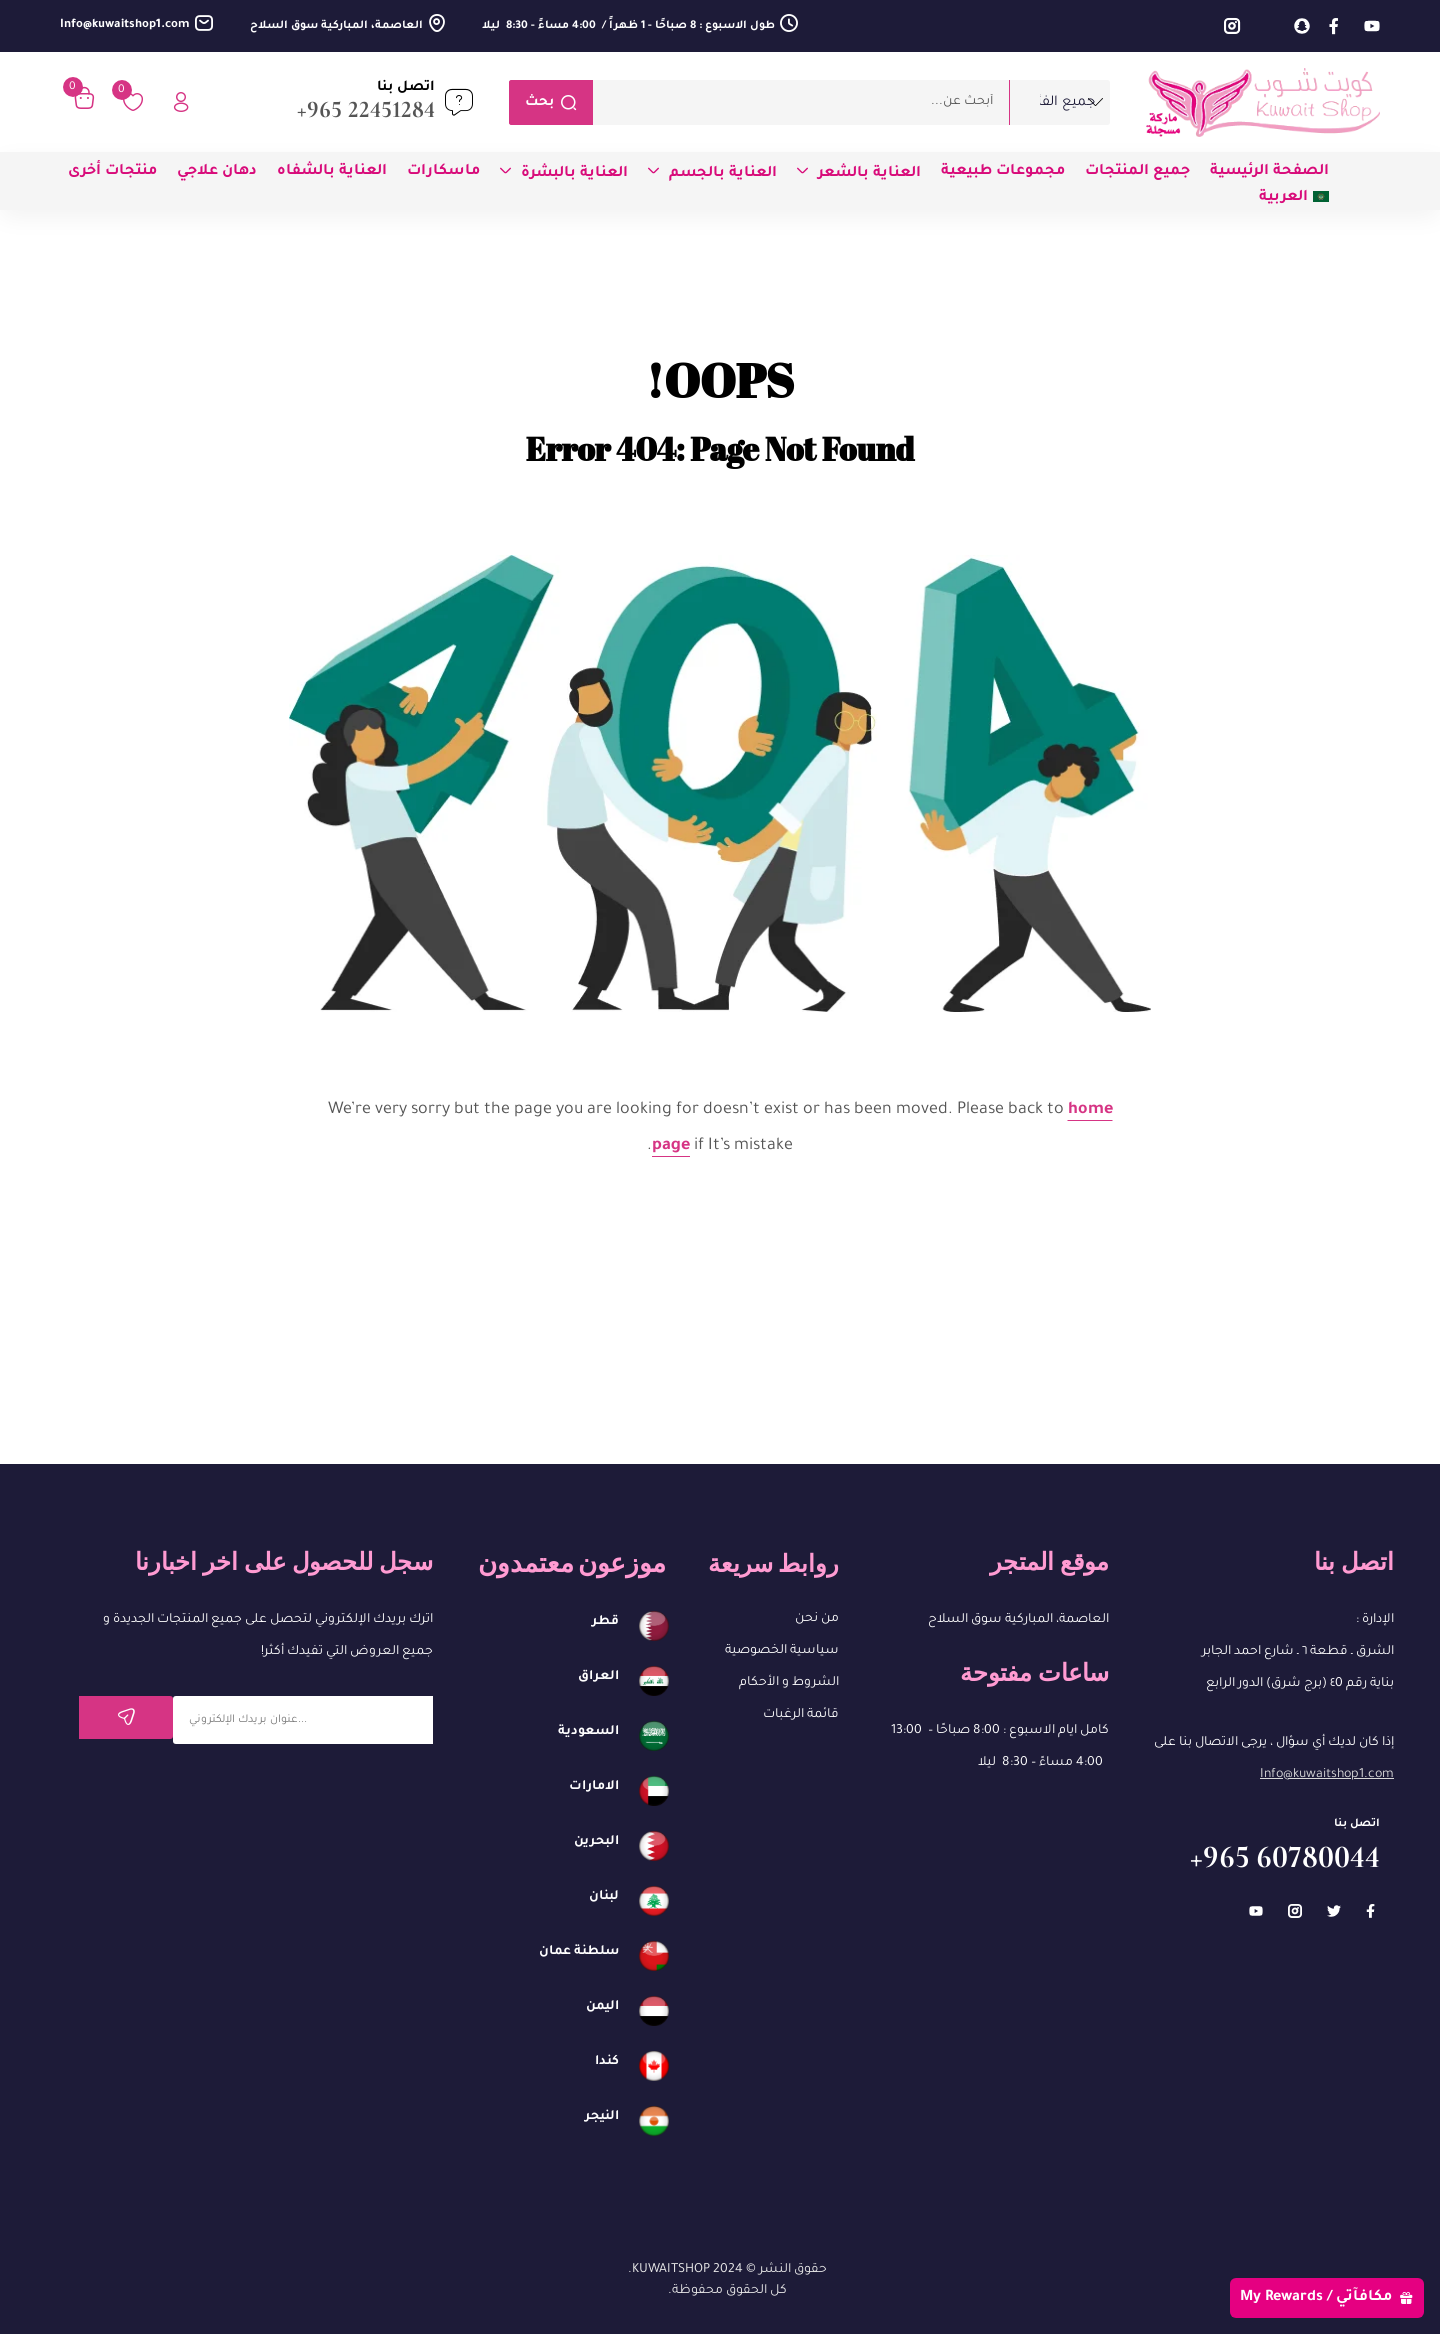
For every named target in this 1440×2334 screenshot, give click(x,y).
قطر (605, 1622)
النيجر (602, 2117)
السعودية (588, 1732)
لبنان (604, 1897)
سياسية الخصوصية (782, 1651)
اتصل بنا (406, 87)
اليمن (602, 2007)
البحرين (596, 1842)
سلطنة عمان (579, 1952)
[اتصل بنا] (459, 102)
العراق (598, 1677)
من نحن (817, 1619)
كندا (607, 2062)
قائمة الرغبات (801, 1715)
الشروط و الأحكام (789, 1683)
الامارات (594, 1787)
